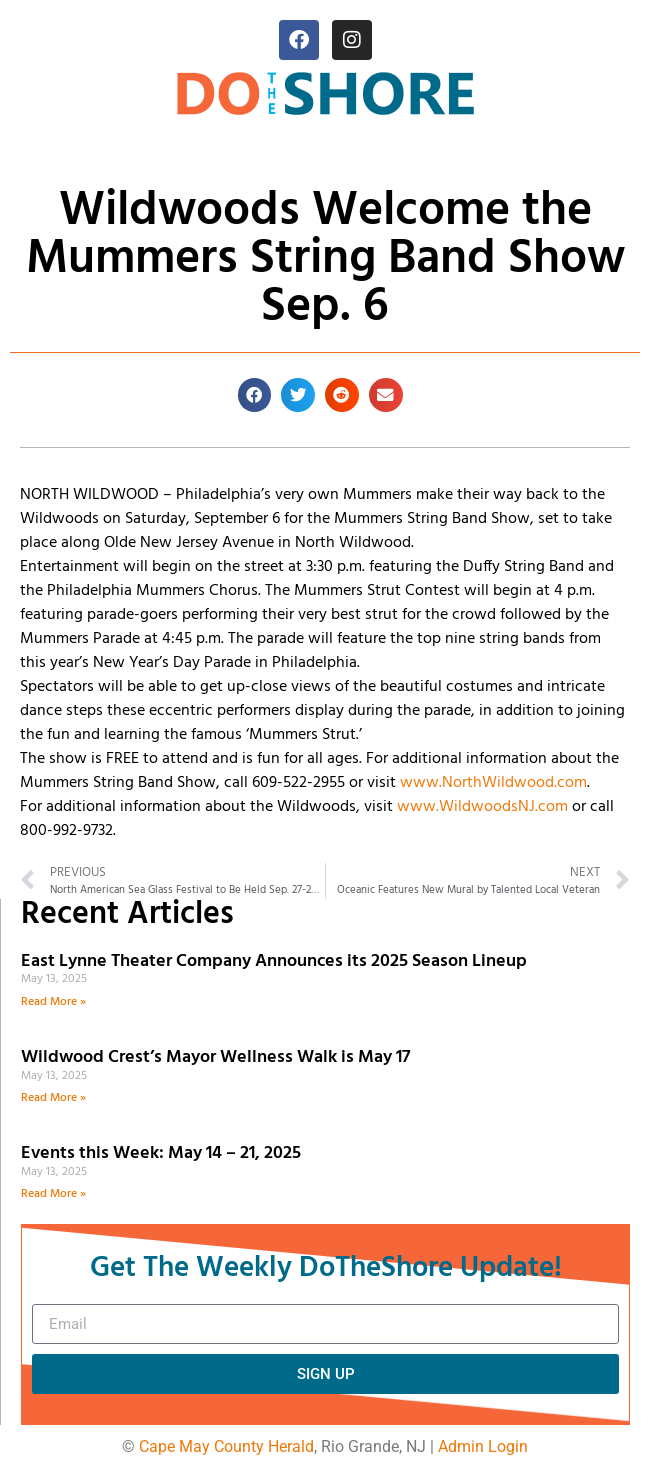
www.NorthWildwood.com (493, 783)
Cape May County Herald (226, 1446)
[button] (255, 395)
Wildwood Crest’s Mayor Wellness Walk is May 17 (219, 1057)
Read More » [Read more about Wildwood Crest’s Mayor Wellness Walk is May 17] (53, 1098)
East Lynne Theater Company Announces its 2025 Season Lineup (276, 961)
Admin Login (483, 1446)
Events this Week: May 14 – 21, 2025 (161, 1153)
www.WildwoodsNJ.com (482, 807)
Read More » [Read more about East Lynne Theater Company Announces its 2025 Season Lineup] (53, 1002)
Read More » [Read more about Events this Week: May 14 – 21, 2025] (53, 1194)
